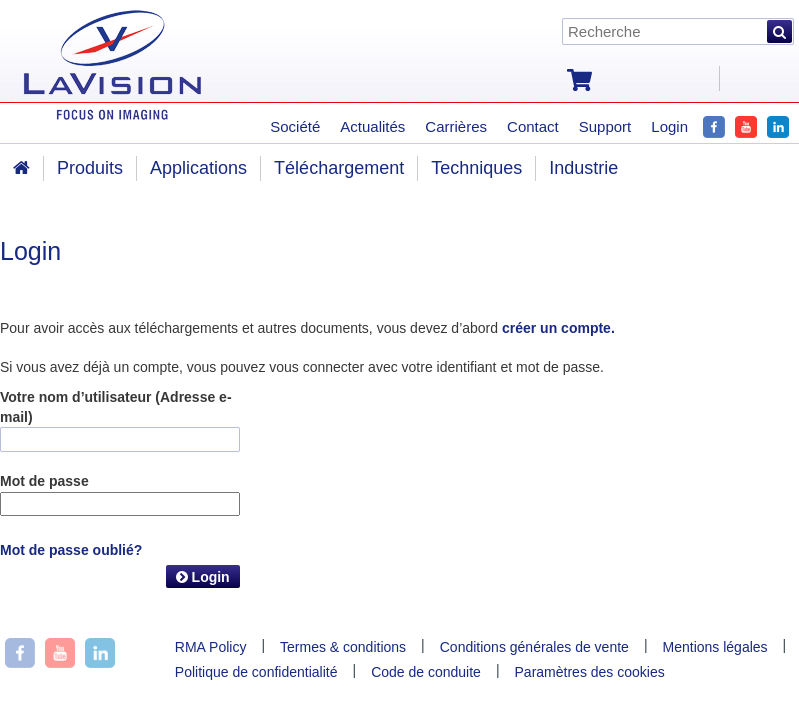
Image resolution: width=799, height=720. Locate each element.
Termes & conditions (343, 647)
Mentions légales (715, 647)
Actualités (372, 126)
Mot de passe (44, 481)
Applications (198, 168)
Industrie (583, 168)
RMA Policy (211, 647)
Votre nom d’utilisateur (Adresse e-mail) (116, 407)
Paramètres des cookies (590, 672)
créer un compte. (558, 328)
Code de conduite (426, 672)
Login (203, 577)
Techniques (476, 168)
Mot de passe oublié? (71, 550)
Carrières (456, 126)
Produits (90, 168)
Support (605, 126)
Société (295, 126)
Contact (533, 126)
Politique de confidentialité (256, 672)
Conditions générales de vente (534, 647)
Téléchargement (339, 168)
